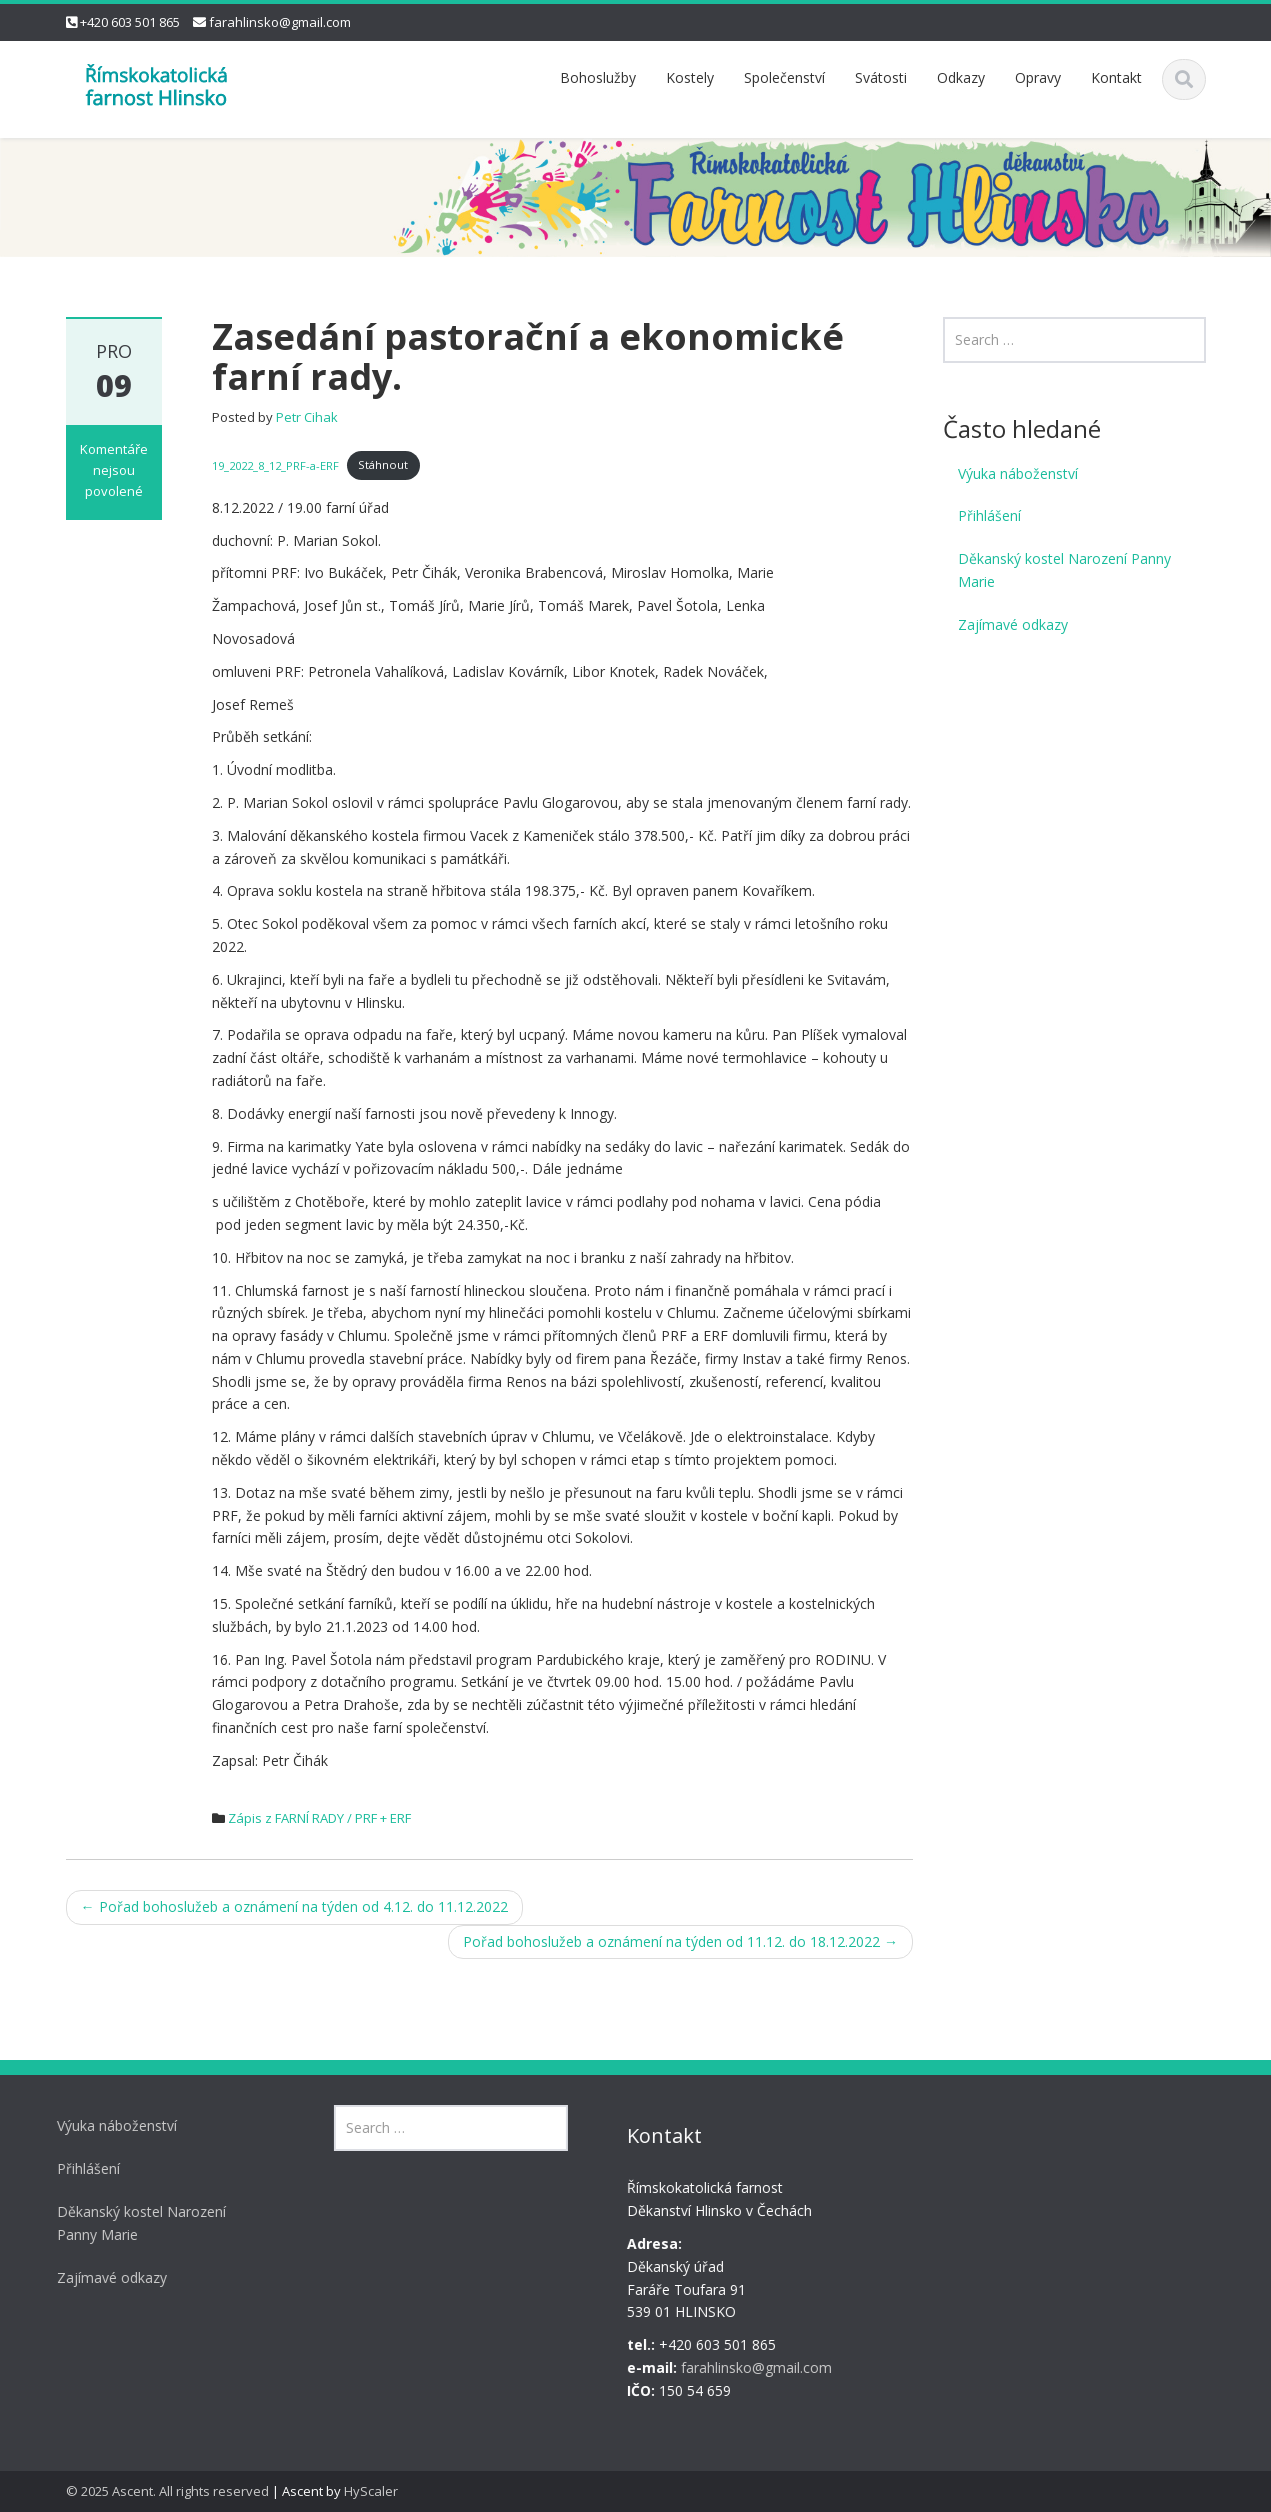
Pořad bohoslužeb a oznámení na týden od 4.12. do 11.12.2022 (294, 1906)
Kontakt (1116, 77)
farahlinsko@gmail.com (280, 22)
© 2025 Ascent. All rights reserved (167, 2491)
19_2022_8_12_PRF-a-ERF (275, 464)
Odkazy (961, 77)
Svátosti (881, 77)
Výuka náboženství (1018, 473)
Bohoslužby (598, 77)
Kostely (690, 77)
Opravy (1038, 77)
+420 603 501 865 (130, 22)
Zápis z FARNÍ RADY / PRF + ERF (319, 1818)
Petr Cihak (307, 417)
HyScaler (371, 2491)
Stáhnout (383, 464)
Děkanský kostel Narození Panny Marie (1064, 570)
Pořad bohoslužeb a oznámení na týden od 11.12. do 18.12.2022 (680, 1941)
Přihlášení (989, 515)
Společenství (784, 77)
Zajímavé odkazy (1013, 624)
